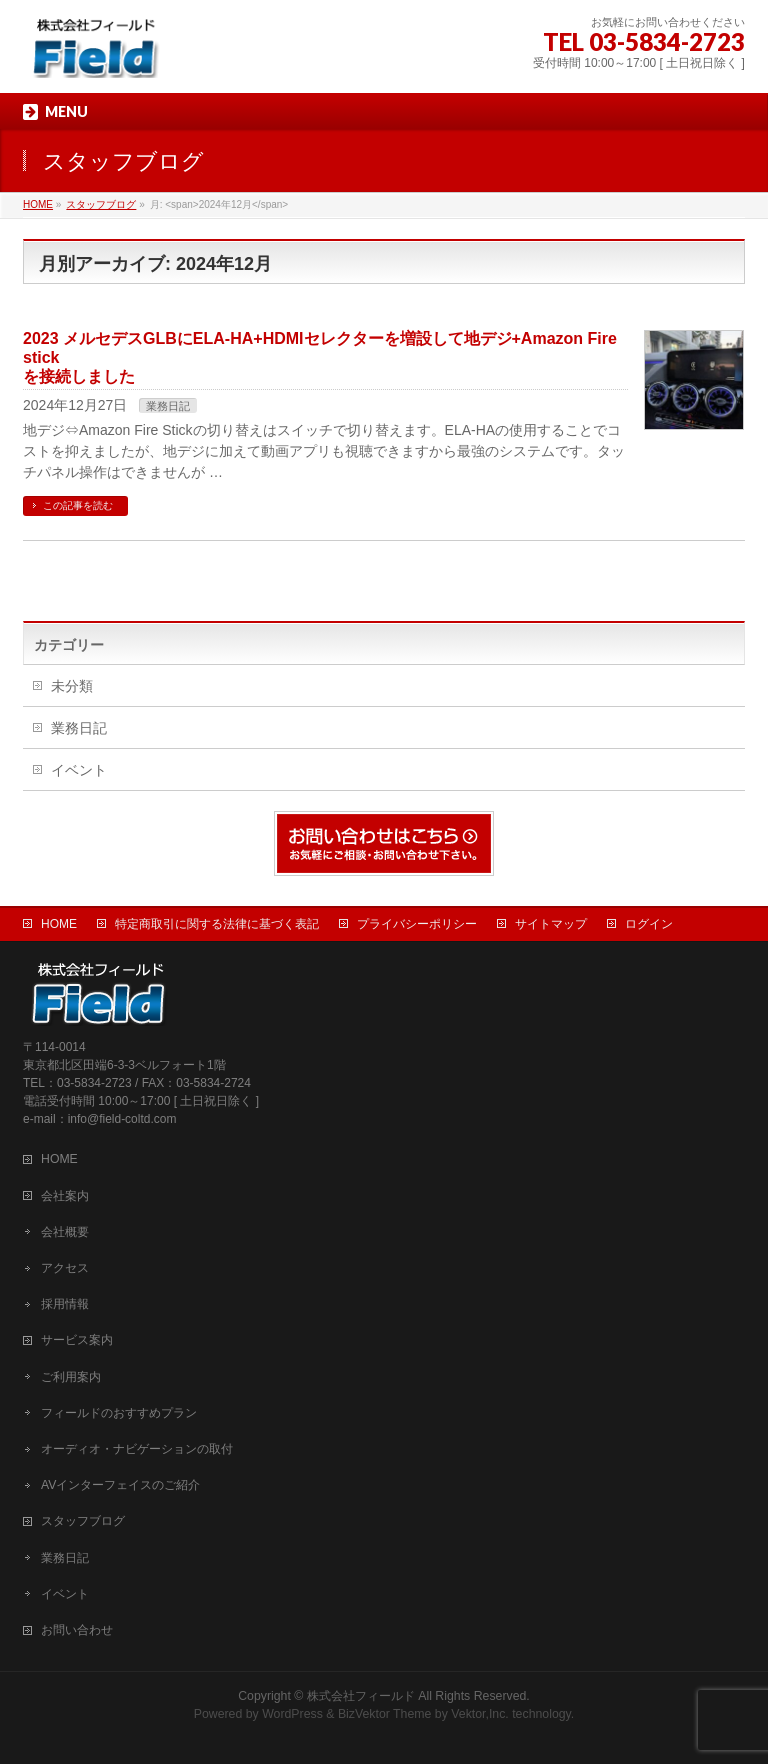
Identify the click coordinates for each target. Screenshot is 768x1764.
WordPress (292, 1714)
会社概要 (65, 1232)
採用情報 (65, 1304)
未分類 (72, 686)
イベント (79, 770)
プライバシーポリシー (417, 924)
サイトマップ (551, 924)
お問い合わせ (77, 1630)
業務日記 (168, 406)
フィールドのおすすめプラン (119, 1413)
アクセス (65, 1268)
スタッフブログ (83, 1521)
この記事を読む (78, 505)
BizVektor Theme (385, 1714)
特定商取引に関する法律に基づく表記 (217, 924)
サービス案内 (77, 1340)
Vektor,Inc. (480, 1714)
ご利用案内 (71, 1377)
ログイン (649, 924)
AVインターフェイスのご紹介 (120, 1485)
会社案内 (65, 1196)
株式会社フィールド (361, 1696)
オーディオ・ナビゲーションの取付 (137, 1449)
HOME (59, 924)
